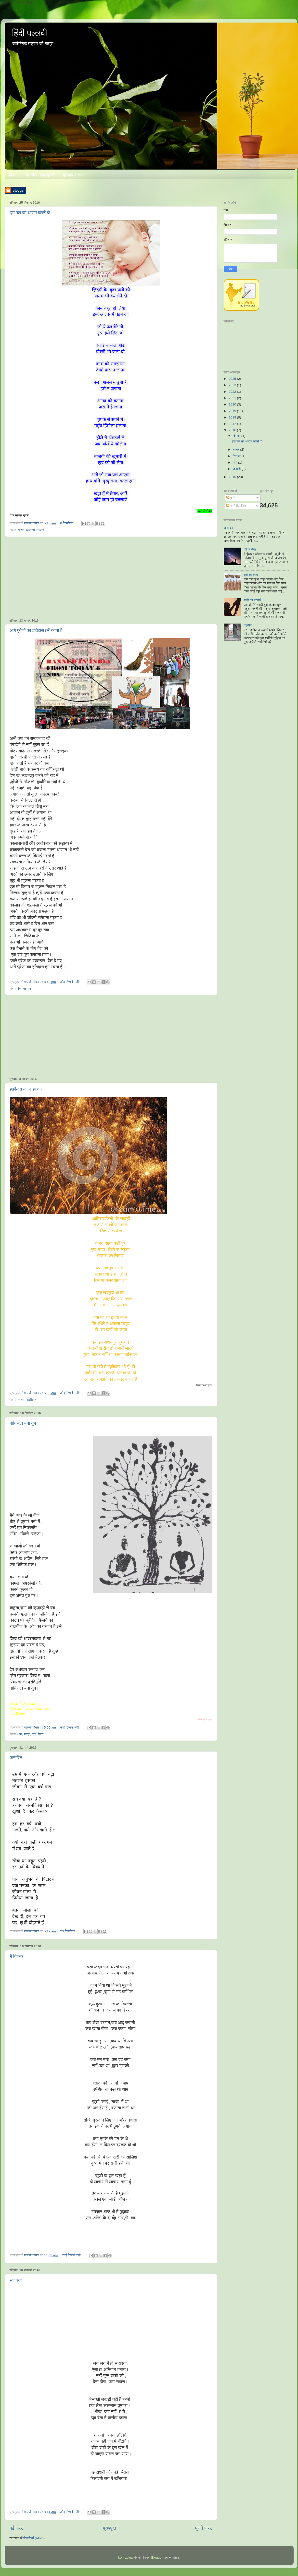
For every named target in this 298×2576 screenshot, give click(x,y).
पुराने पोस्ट (204, 2528)
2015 (233, 477)
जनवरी (237, 469)
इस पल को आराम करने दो (30, 212)
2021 (233, 398)
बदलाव (27, 989)
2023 (233, 385)
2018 (233, 417)
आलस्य (30, 530)
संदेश (231, 497)
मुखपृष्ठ (13, 175)
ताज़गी (40, 530)
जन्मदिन (16, 1757)
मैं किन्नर (17, 1956)
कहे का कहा (251, 575)
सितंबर (237, 456)
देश (19, 989)
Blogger (157, 2557)
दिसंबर (237, 436)
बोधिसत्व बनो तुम (23, 1423)
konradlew (125, 2557)
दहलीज (248, 625)
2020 (233, 404)
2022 (233, 391)
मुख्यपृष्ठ (109, 2528)
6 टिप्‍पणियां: (67, 523)
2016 (233, 430)
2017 (233, 424)
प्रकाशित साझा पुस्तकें (41, 175)
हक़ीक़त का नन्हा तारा (26, 1089)
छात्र (27, 1734)
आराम (20, 530)
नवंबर (236, 449)
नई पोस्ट (17, 2528)
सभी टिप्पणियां (236, 506)
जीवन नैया (250, 549)
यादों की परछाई (252, 600)
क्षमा (19, 1734)
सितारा (21, 1400)
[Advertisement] (111, 577)
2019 (233, 411)
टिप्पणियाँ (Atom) (34, 2538)
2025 (233, 378)
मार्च (235, 462)
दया (34, 1734)
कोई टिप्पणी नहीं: (70, 982)
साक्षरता (16, 2280)
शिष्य (41, 1734)
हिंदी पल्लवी (29, 33)
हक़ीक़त (31, 1400)
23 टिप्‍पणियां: (68, 1931)
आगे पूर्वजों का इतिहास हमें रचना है (36, 630)
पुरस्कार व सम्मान (74, 175)
